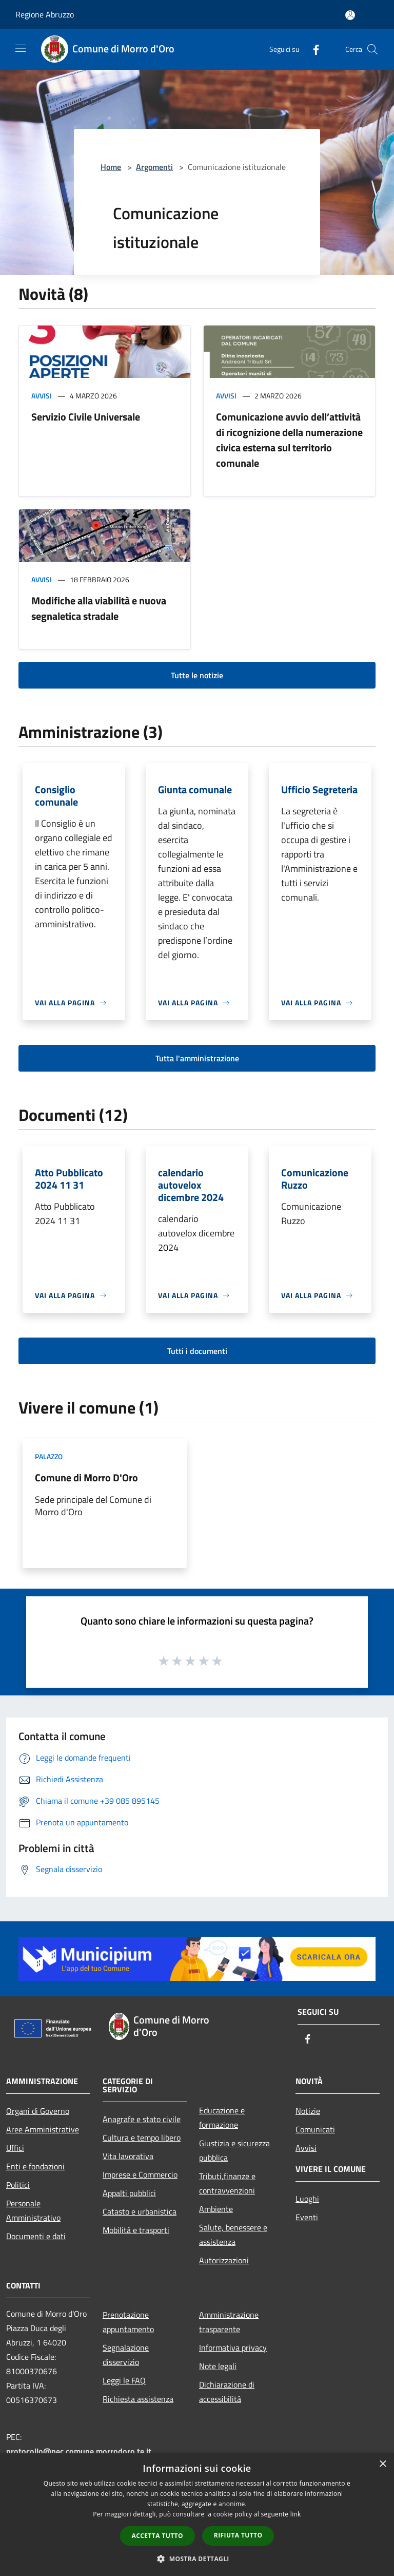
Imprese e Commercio (140, 2174)
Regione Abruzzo (44, 14)
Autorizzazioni (224, 2260)
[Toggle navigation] (20, 48)
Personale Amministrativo (33, 2210)
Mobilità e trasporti (136, 2230)
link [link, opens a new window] (295, 2514)
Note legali (218, 2366)
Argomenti (154, 167)
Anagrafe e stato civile (142, 2119)
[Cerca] (372, 49)
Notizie (308, 2111)
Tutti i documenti (197, 1351)
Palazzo (49, 1456)
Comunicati (315, 2129)
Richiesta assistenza (138, 2399)
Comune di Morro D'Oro (86, 1477)
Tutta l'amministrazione (197, 1058)
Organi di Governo (37, 2111)
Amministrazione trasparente (229, 2321)
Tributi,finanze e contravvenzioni (227, 2183)
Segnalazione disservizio (126, 2354)
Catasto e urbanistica (139, 2211)
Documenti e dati (36, 2236)
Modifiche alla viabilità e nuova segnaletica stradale (98, 608)
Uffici (15, 2148)
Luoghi (307, 2198)
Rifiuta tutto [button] (238, 2535)
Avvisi (41, 395)
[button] (197, 2558)
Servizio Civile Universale (85, 417)
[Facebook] (312, 49)
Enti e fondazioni (35, 2166)
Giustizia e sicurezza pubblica (234, 2150)
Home (111, 167)
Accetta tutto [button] (157, 2535)
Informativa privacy (233, 2347)
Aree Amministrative (42, 2129)
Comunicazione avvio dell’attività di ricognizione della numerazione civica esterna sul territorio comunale (289, 440)
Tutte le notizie (197, 675)
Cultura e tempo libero (142, 2137)
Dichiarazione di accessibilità (226, 2391)
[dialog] (197, 2514)
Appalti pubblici (129, 2193)
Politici (18, 2185)
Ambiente (216, 2209)
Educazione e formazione (222, 2117)
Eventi (307, 2217)
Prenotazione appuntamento (128, 2321)
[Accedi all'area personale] (350, 15)
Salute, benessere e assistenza (233, 2234)
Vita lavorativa (128, 2156)
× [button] (382, 2464)
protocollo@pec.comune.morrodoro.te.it (78, 2451)
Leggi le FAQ (124, 2380)
